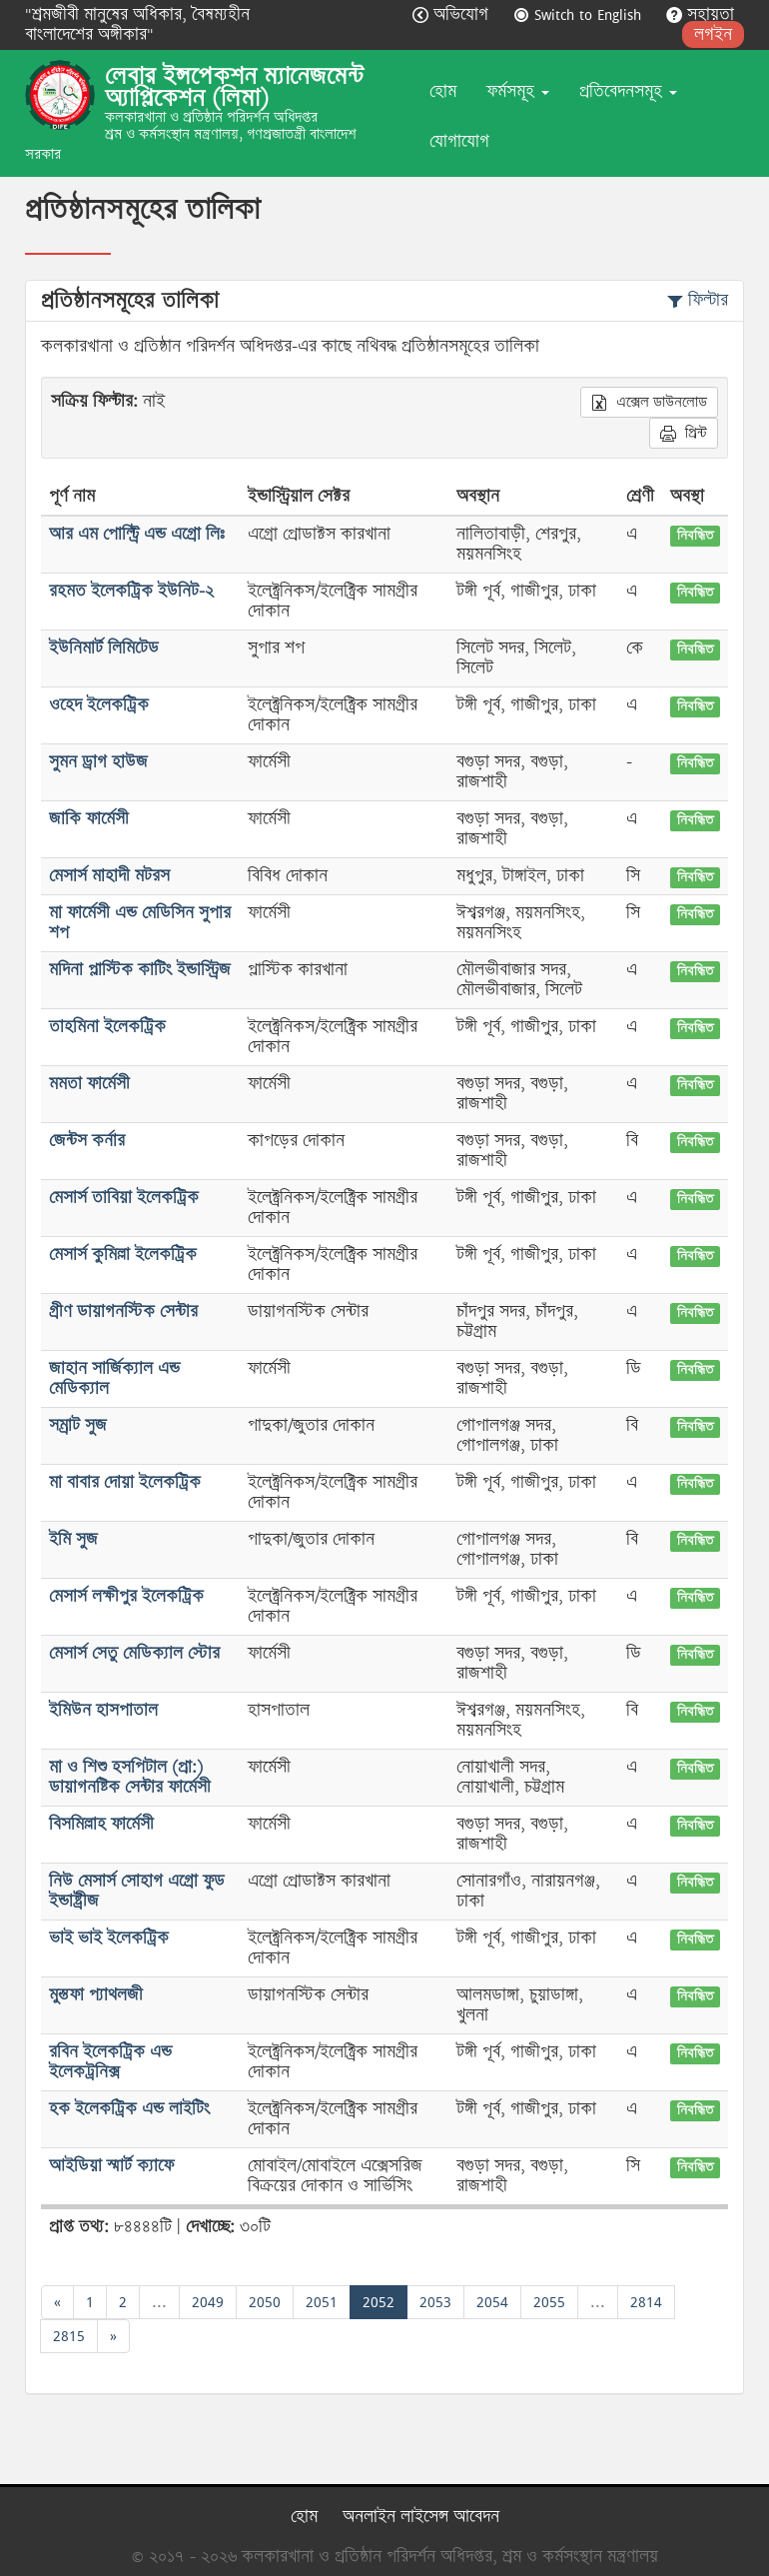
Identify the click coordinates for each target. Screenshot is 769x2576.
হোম (442, 91)
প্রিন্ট (683, 433)
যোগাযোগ (459, 141)
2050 (265, 2301)
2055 (549, 2301)
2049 (208, 2301)
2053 (435, 2301)
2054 (492, 2301)
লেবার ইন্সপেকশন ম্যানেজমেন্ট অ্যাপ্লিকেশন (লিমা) (234, 87)
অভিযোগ (452, 14)
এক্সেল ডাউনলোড (649, 402)
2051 (322, 2301)
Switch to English (579, 14)
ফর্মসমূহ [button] (517, 91)
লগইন (713, 34)
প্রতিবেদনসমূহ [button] (628, 91)
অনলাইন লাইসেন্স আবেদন (421, 2516)
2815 (69, 2335)
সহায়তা (700, 14)
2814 (646, 2301)
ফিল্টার (697, 300)
